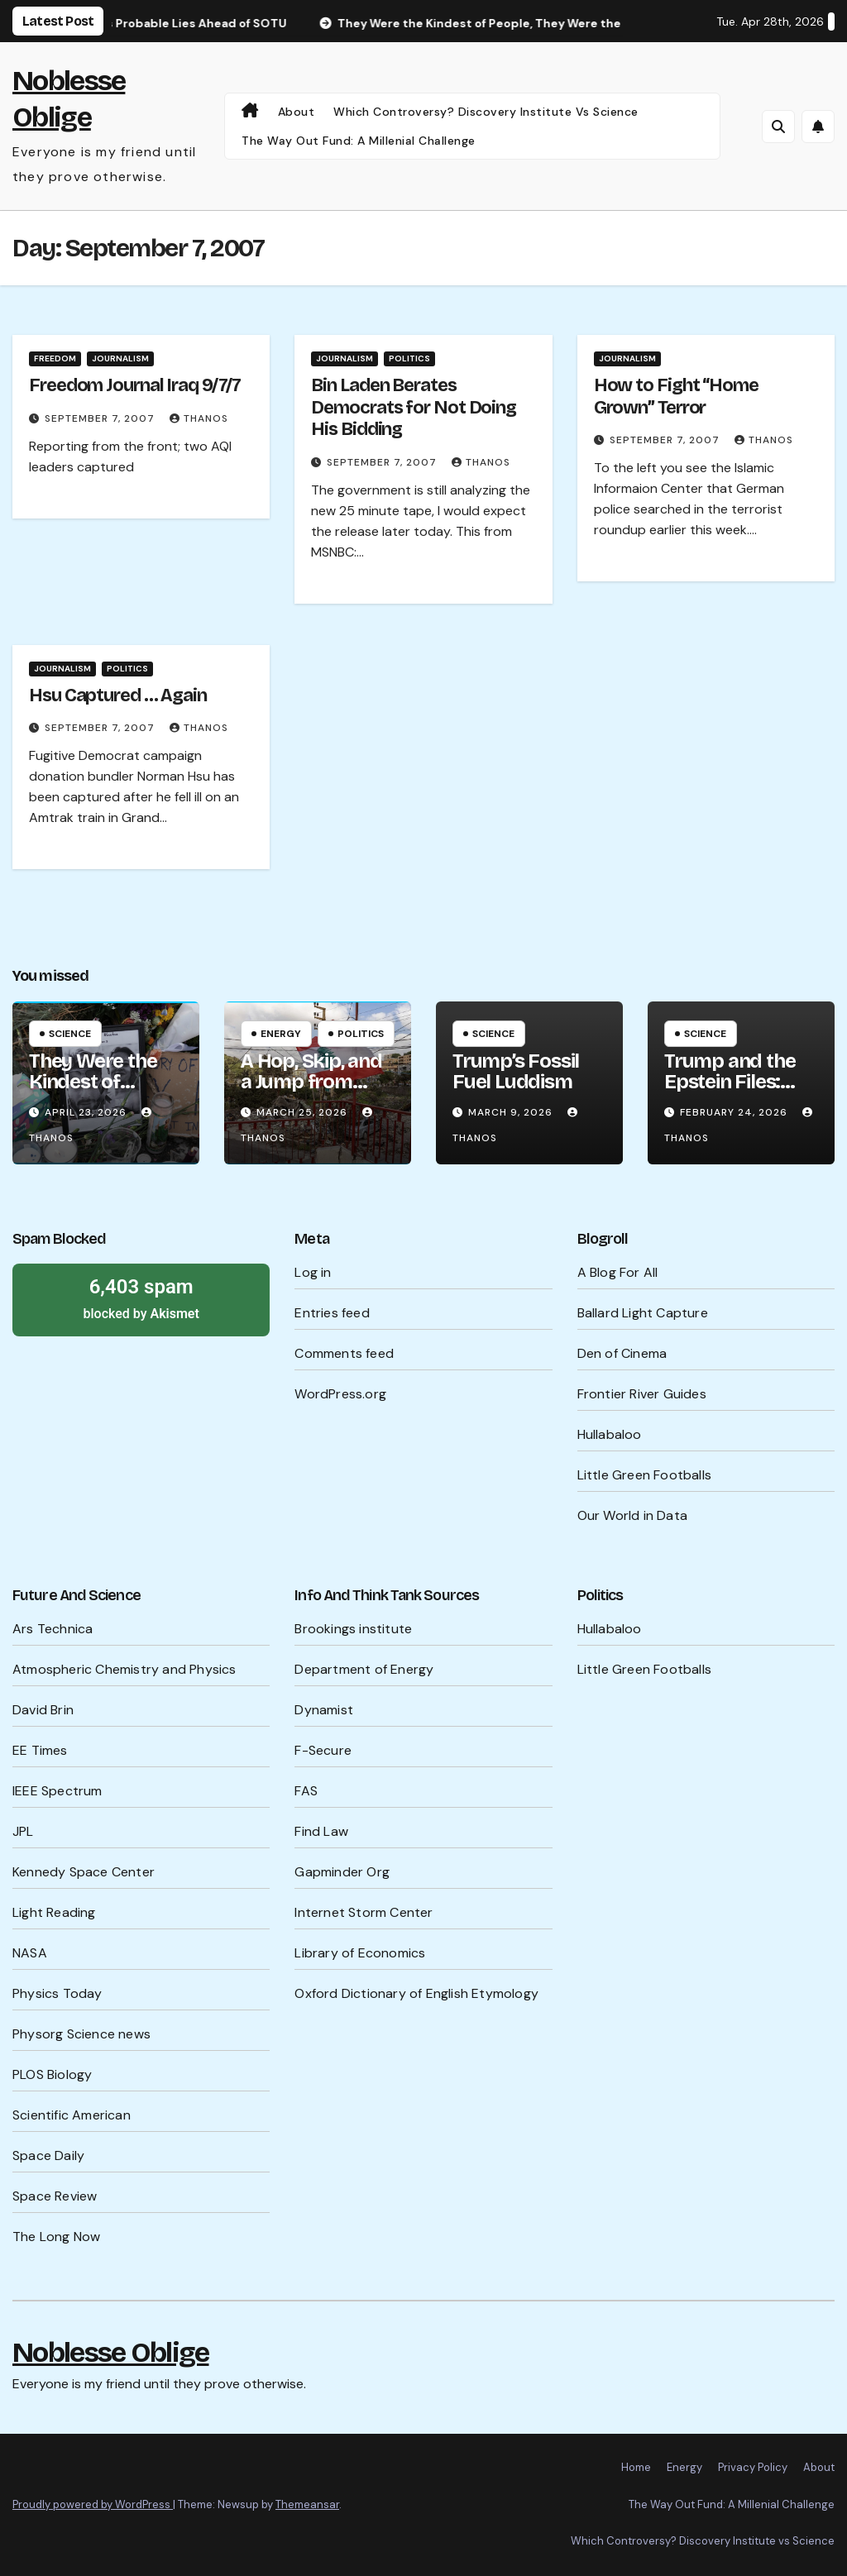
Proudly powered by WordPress (92, 2504)
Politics (409, 358)
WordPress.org (340, 1394)
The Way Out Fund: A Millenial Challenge (359, 140)
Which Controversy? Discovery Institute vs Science (486, 111)
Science (70, 1033)
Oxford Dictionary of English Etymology (416, 1993)
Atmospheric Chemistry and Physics (124, 1669)
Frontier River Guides (641, 1394)
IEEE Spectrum (57, 1790)
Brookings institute (353, 1628)
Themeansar (307, 2504)
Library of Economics (359, 1953)
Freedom (55, 358)
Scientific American (71, 2115)
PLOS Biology (52, 2074)
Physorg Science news (81, 2034)
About (296, 111)
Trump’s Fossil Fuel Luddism (515, 1071)
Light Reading (54, 1912)
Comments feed (344, 1353)
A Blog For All (617, 1272)
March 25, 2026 (303, 1112)
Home (636, 2467)
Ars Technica (52, 1628)
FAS (306, 1790)
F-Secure (323, 1750)
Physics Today (57, 1993)
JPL (23, 1831)
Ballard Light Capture (642, 1312)
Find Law (321, 1831)
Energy (281, 1033)
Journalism (120, 358)
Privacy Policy (752, 2467)
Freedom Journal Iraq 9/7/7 (135, 385)
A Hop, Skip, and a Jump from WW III (311, 1081)
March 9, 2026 (512, 1112)
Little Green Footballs (644, 1475)
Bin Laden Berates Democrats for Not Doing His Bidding (413, 407)
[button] (778, 126)
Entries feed (331, 1312)
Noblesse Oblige (110, 2352)
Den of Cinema (622, 1353)
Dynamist (323, 1709)
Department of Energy (363, 1669)
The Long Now (56, 2236)
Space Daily (48, 2155)
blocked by (141, 1297)
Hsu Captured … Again (118, 695)
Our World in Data (632, 1515)
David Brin (43, 1709)
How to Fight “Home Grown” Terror (676, 396)
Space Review (54, 2196)
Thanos (199, 418)
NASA (29, 1953)
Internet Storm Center (363, 1912)
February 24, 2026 (735, 1112)
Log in (312, 1272)
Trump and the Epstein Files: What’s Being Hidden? (729, 1092)
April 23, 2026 (87, 1112)
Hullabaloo (609, 1434)
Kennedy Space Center (83, 1872)
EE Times (40, 1750)
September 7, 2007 (101, 418)
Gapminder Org (342, 1872)
